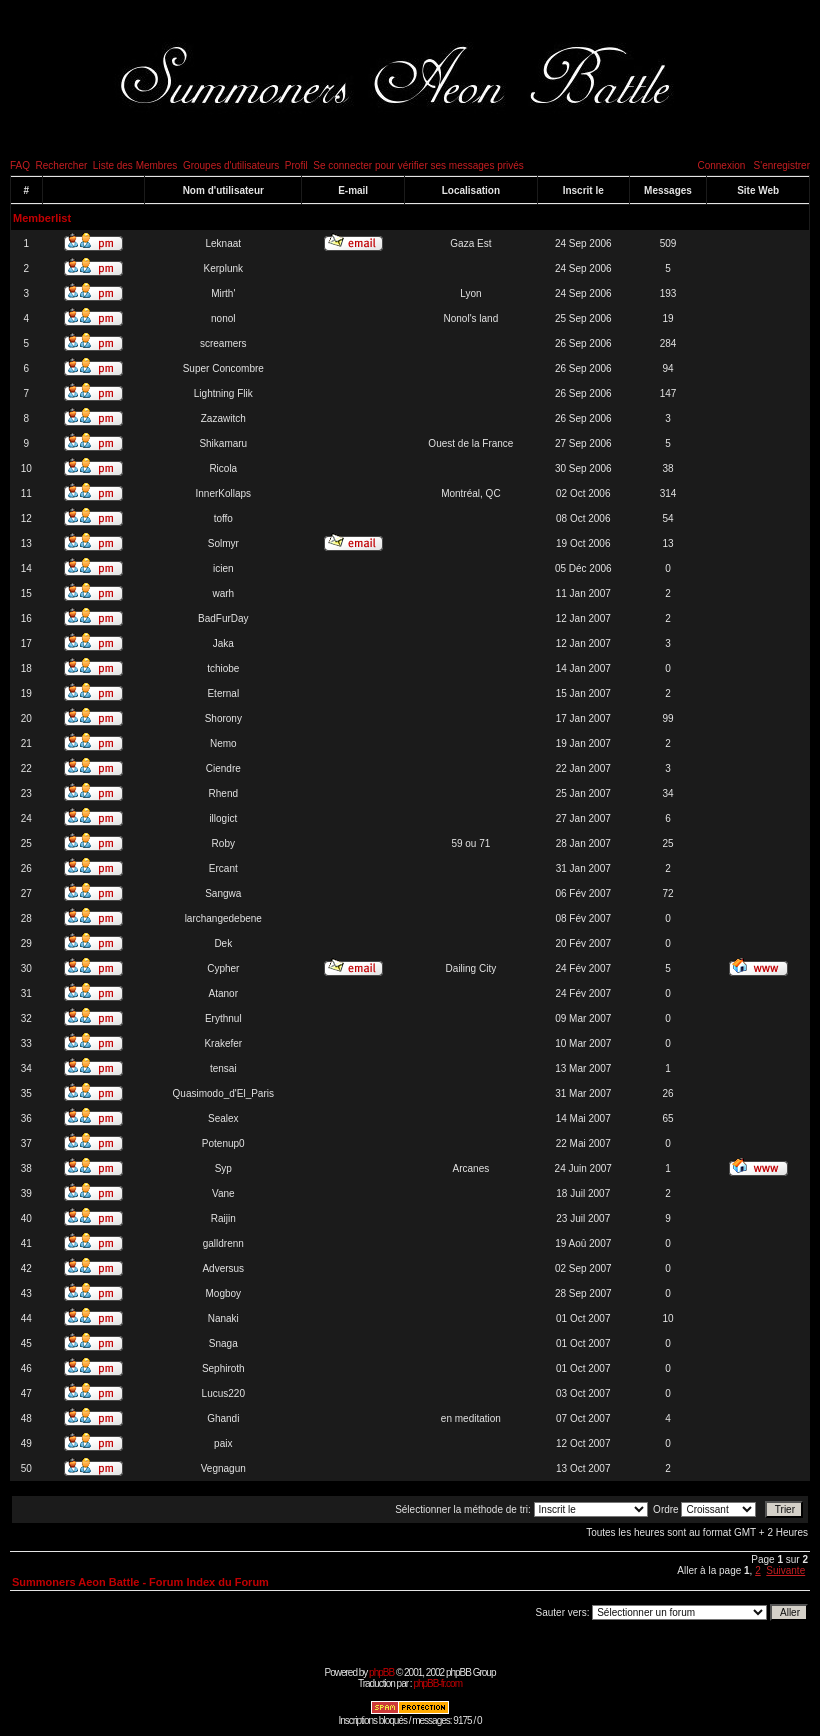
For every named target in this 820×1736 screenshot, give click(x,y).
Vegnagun (223, 1468)
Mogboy (223, 1293)
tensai (223, 1068)
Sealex (223, 1118)
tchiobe (223, 668)
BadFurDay (223, 618)
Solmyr (223, 543)
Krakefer (223, 1043)
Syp (223, 1168)
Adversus (223, 1268)
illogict (223, 818)
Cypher (223, 968)
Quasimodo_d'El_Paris (223, 1093)
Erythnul (223, 1018)
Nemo (223, 743)
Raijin (223, 1218)
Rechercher (62, 165)
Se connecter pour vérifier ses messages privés (418, 165)
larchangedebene (223, 918)
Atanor (223, 993)
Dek (223, 943)
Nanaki (223, 1318)
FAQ (20, 165)
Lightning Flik (223, 393)
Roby (223, 843)
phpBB (381, 1672)
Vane (223, 1193)
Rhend (223, 793)
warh (223, 593)
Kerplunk (223, 268)
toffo (223, 518)
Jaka (223, 643)
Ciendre (223, 768)
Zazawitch (223, 418)
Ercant (223, 868)
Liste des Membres (135, 165)
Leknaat (223, 243)
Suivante (785, 1570)
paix (223, 1443)
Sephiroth (223, 1368)
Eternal (223, 693)
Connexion (721, 165)
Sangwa (223, 893)
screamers (223, 343)
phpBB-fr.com (437, 1683)
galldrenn (223, 1243)
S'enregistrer (782, 165)
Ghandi (223, 1418)
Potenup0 (223, 1143)
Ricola (223, 468)
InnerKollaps (223, 493)
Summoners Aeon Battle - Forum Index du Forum (140, 1582)
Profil (296, 165)
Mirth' (223, 293)
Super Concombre (223, 368)
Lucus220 (223, 1393)
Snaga (223, 1343)
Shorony (223, 718)
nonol (223, 318)
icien (223, 568)
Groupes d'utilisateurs (231, 165)
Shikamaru (223, 443)
